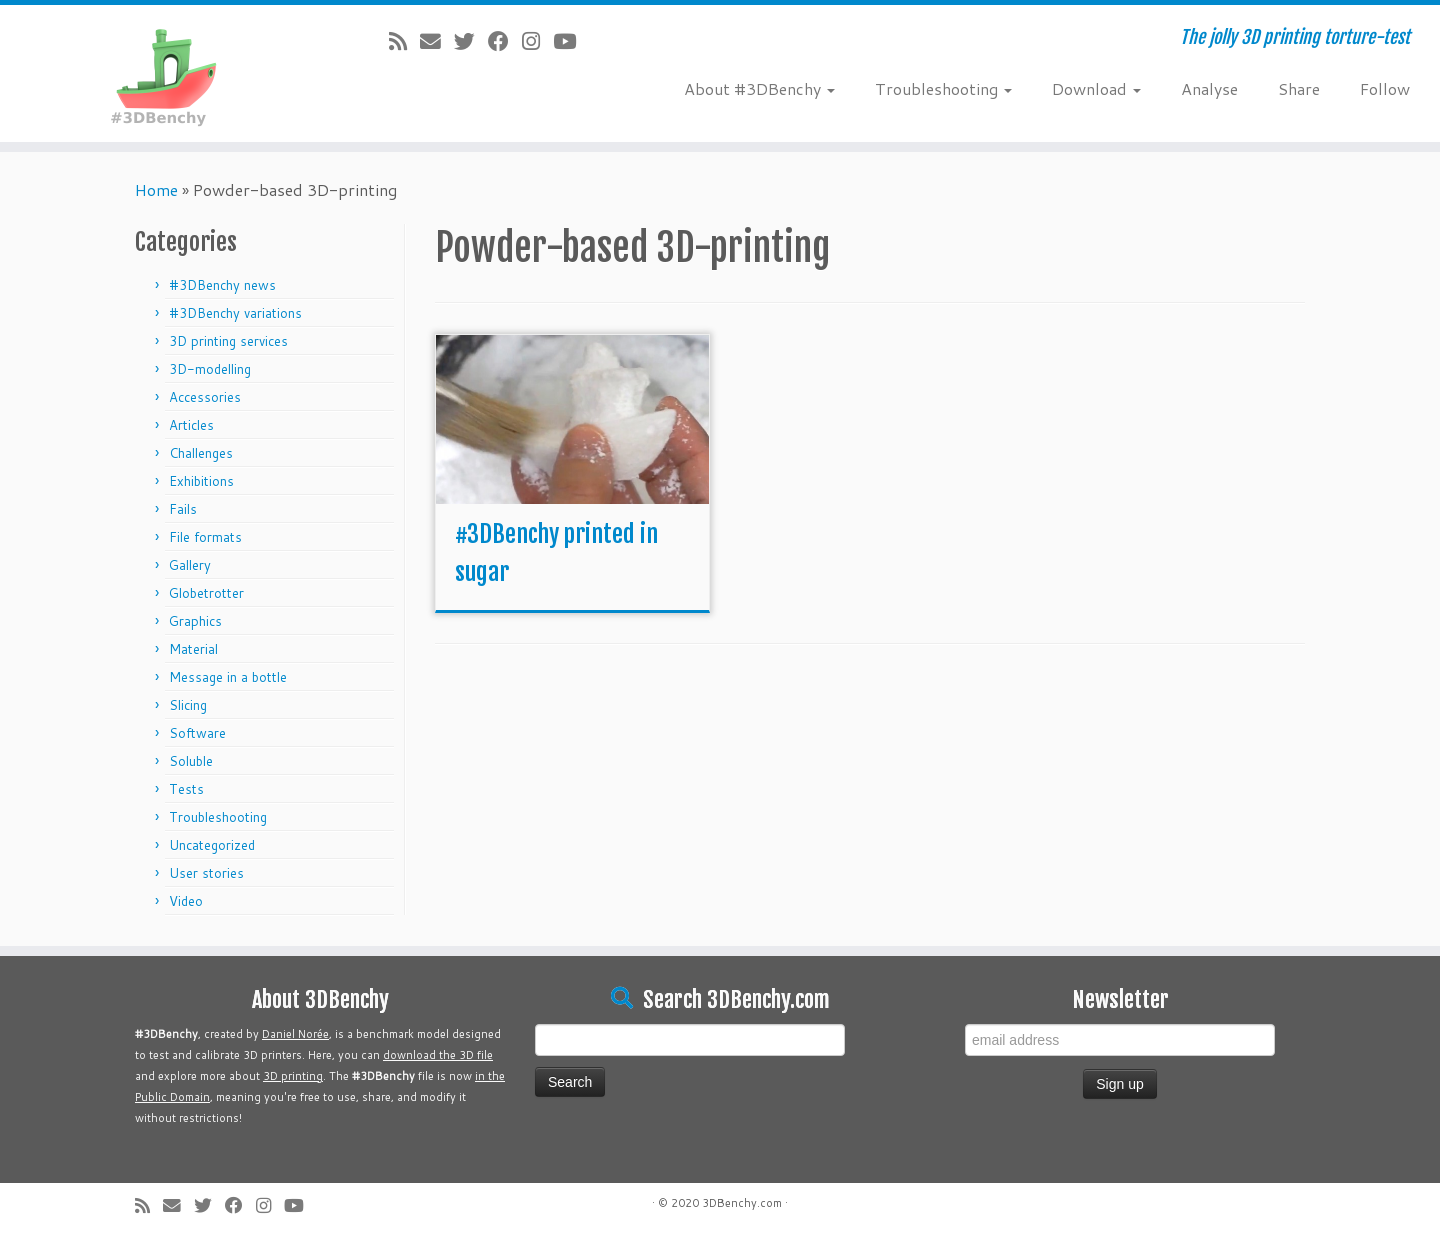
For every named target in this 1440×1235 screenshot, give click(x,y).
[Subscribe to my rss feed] (404, 41)
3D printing (293, 1076)
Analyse (1209, 88)
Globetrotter (206, 593)
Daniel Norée (295, 1034)
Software (197, 733)
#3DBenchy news (222, 285)
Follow (1385, 88)
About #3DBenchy (759, 88)
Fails (183, 509)
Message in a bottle (228, 677)
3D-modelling (210, 369)
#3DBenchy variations (235, 313)
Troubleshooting (943, 88)
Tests (186, 789)
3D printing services (228, 341)
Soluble (191, 761)
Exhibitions (201, 481)
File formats (205, 537)
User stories (206, 873)
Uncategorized (212, 845)
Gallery (190, 565)
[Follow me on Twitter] (471, 41)
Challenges (201, 453)
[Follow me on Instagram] (537, 41)
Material (193, 649)
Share (1299, 88)
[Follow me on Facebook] (505, 41)
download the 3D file (438, 1055)
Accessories (205, 397)
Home (156, 189)
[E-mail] (437, 41)
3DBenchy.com (742, 1203)
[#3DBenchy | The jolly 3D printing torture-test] (166, 73)
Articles (191, 425)
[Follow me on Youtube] (571, 41)
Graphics (195, 621)
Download (1096, 88)
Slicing (188, 705)
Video (186, 901)
